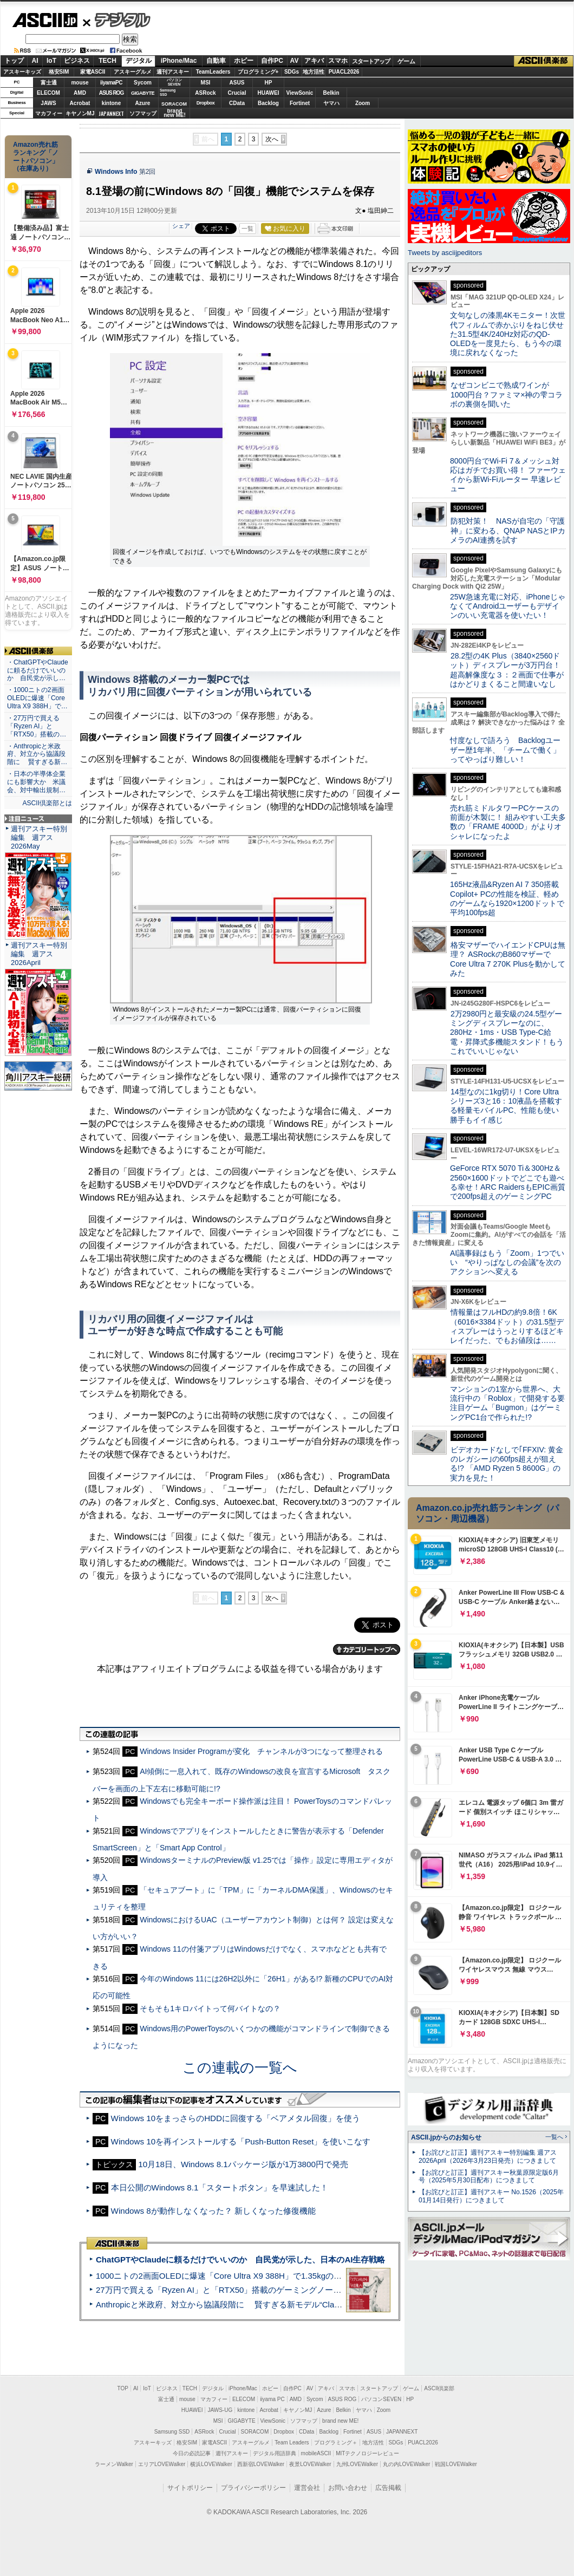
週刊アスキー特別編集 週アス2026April (39, 954)
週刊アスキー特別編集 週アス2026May (39, 837)
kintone (111, 103)
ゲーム (406, 61)
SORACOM (255, 2432)
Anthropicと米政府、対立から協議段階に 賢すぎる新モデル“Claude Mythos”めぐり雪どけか (266, 2304)
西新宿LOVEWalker (260, 2464)
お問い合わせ (347, 2488)
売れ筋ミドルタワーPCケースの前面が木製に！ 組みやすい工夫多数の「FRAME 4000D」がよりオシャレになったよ (508, 822)
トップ (14, 60)
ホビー (243, 60)
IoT (51, 60)
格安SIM (59, 72)
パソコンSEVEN (174, 82)
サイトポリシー (190, 2488)
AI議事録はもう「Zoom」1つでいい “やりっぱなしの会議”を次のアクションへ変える (507, 1262)
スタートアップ (371, 61)
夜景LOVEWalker (310, 2464)
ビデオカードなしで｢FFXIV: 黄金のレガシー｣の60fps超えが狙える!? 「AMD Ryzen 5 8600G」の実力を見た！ (506, 1463)
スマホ (338, 60)
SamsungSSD (167, 92)
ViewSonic (300, 93)
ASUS (237, 83)
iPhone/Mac (179, 60)
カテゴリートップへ (366, 1649)
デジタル (117, 19)
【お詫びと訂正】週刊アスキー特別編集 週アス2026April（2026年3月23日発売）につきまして (488, 2156)
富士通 (49, 83)
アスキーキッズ (22, 72)
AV (294, 60)
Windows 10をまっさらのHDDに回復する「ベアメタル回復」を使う (235, 2118)
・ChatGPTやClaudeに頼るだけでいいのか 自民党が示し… (37, 670)
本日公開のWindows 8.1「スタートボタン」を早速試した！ (220, 2187)
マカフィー (48, 113)
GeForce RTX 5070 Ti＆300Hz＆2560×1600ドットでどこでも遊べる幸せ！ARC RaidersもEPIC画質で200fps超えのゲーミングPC (507, 1182)
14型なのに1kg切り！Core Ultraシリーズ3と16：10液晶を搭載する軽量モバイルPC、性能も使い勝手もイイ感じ (506, 1105)
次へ (271, 139)
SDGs (291, 72)
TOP (123, 2388)
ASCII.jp (44, 20)
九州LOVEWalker (357, 2464)
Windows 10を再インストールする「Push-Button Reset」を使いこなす (241, 2141)
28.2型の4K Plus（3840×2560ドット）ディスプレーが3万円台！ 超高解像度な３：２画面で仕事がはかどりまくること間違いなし (507, 669)
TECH (107, 60)
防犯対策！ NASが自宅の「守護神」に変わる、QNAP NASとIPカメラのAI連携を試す (507, 530)
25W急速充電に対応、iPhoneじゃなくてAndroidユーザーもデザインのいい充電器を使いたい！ (507, 606)
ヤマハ (331, 103)
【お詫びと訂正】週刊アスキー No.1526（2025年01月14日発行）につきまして (491, 2196)
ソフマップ (142, 113)
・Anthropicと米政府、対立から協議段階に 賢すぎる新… (37, 754)
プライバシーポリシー (253, 2488)
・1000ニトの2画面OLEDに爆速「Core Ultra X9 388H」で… (37, 698)
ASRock (205, 93)
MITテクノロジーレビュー (367, 2453)
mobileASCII (316, 2453)
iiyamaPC (111, 83)
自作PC (272, 60)
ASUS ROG (111, 93)
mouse (79, 83)
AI (35, 60)
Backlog (268, 103)
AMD (80, 93)
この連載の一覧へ (239, 2067)
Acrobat (80, 103)
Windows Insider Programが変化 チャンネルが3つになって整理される (261, 1751)
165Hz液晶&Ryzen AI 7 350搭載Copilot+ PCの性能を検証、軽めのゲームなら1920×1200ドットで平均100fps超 (507, 898)
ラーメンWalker (114, 2464)
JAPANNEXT (111, 113)
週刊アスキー (172, 72)
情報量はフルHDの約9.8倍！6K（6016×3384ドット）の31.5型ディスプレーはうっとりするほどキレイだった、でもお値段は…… (507, 1326)
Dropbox (206, 103)
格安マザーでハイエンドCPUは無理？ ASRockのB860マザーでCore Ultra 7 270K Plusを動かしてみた (508, 959)
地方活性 (313, 72)
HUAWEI (268, 93)
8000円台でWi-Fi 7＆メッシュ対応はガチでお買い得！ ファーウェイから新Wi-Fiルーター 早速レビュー (508, 474)
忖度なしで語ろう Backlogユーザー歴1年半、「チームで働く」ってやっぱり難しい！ (505, 750)
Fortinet (300, 103)
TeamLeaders (213, 72)
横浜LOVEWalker (211, 2464)
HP (268, 83)
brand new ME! (340, 2421)
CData (237, 103)
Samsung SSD (172, 2432)
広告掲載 (388, 2488)
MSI (206, 83)
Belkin (331, 93)
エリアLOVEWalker (161, 2464)
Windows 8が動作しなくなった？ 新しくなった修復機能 (213, 2210)
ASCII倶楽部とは (47, 803)
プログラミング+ (258, 72)
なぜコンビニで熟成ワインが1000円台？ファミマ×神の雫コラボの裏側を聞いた (506, 394)
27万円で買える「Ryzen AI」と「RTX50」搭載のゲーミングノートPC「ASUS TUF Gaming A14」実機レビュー (300, 2289)
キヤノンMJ (80, 113)
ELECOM (48, 93)
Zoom (362, 103)
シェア (181, 226)
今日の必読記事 (192, 2453)
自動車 (216, 60)
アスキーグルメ (133, 72)
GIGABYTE (142, 93)
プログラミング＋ (335, 2442)
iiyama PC (272, 2399)
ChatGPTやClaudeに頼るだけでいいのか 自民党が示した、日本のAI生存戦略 (240, 2259)
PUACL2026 (344, 72)
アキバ (314, 60)
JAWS (48, 103)
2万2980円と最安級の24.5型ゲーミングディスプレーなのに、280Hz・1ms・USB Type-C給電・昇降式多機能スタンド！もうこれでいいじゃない (507, 1032)
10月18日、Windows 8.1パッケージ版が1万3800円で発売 (243, 2164)
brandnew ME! (175, 113)
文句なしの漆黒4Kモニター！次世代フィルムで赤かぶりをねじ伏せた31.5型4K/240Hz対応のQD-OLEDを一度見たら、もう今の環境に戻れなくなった (507, 334)
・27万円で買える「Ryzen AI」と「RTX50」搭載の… (36, 726)
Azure (143, 103)
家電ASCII (93, 72)
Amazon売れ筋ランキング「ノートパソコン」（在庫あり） (35, 156)
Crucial (237, 93)
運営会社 (307, 2488)
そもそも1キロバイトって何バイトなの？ (210, 2008)
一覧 (247, 228)
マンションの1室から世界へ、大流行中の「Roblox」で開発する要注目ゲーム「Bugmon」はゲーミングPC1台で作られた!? (507, 1403)
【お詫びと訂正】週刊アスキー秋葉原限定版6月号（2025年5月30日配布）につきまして (489, 2176)
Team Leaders (292, 2442)
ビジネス (77, 60)
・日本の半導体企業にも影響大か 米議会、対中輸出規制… (36, 782)
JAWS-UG (219, 2410)
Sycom (143, 83)
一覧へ (554, 2137)
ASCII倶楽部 (543, 61)
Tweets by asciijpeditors (445, 253)
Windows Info (116, 171)
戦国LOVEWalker (456, 2464)
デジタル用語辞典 (274, 2453)
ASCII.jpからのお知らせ (446, 2137)
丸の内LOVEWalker (406, 2464)
